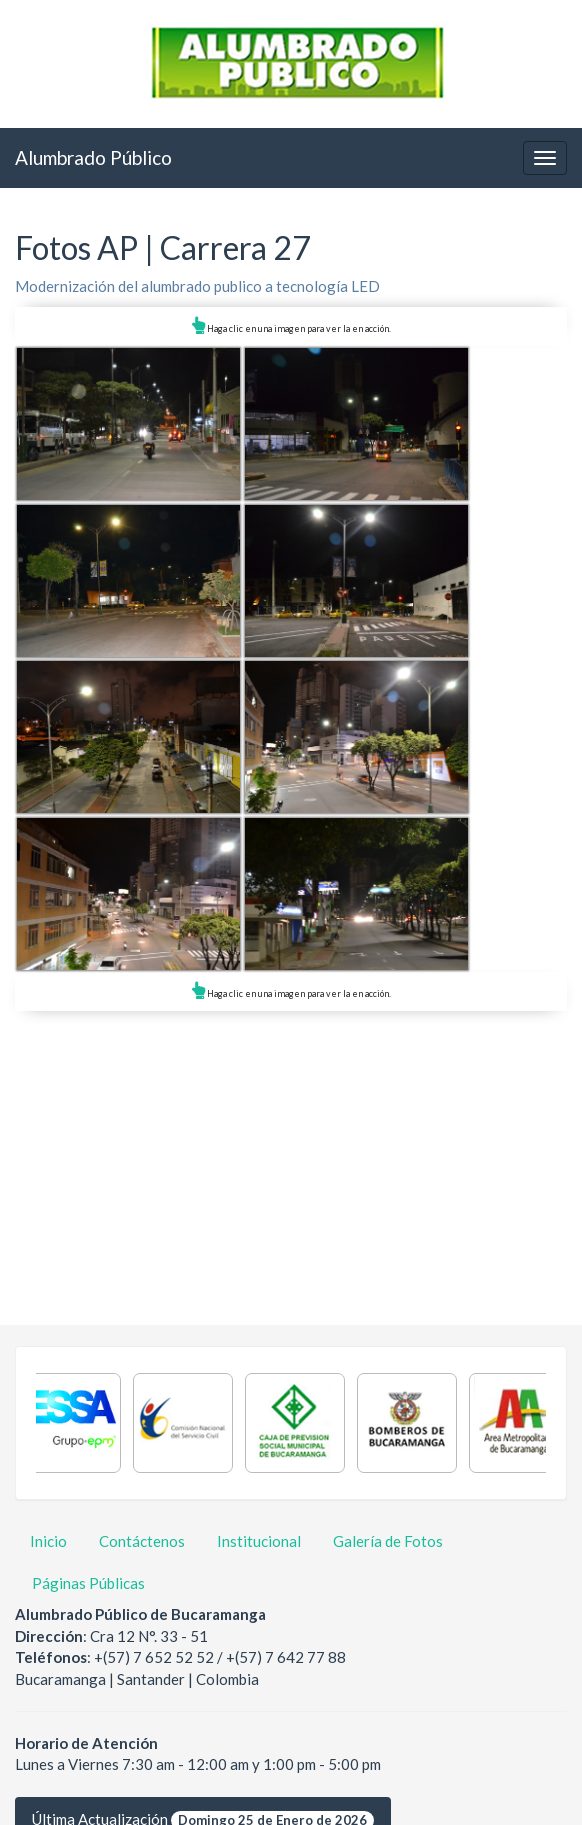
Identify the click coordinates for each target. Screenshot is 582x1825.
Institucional (259, 1541)
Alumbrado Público (93, 157)
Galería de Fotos (388, 1541)
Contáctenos (142, 1541)
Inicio (48, 1541)
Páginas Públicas (88, 1583)
